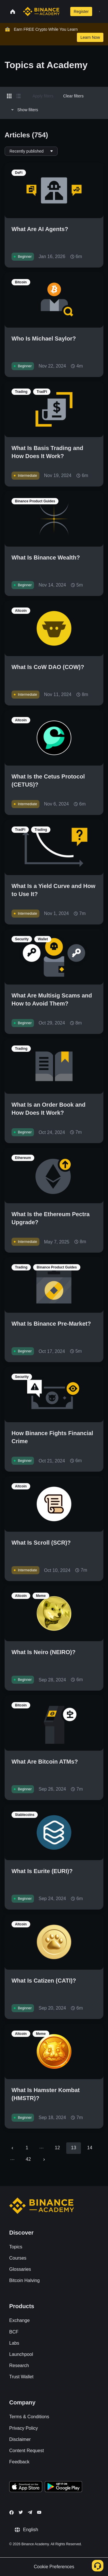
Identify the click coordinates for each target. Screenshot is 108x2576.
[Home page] (41, 11)
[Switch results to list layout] (18, 96)
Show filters (24, 110)
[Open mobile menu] (99, 11)
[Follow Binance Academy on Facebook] (11, 2512)
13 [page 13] (73, 2147)
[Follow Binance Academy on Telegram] (30, 2512)
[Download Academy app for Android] (63, 2487)
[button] (99, 11)
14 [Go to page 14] (89, 2147)
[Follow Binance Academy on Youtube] (39, 2512)
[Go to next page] (44, 2159)
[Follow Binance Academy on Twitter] (20, 2512)
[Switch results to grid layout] (9, 96)
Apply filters (43, 96)
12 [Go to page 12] (57, 2147)
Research (19, 2365)
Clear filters (73, 96)
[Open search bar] (63, 11)
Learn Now (90, 37)
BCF (13, 2331)
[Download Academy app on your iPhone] (25, 2487)
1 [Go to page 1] (27, 2147)
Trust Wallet (21, 2376)
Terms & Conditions (29, 2416)
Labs (14, 2343)
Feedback (19, 2461)
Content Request (26, 2450)
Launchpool (21, 2354)
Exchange (19, 2320)
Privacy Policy (23, 2428)
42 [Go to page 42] (28, 2159)
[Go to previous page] (12, 2148)
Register (81, 11)
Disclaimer (20, 2439)
